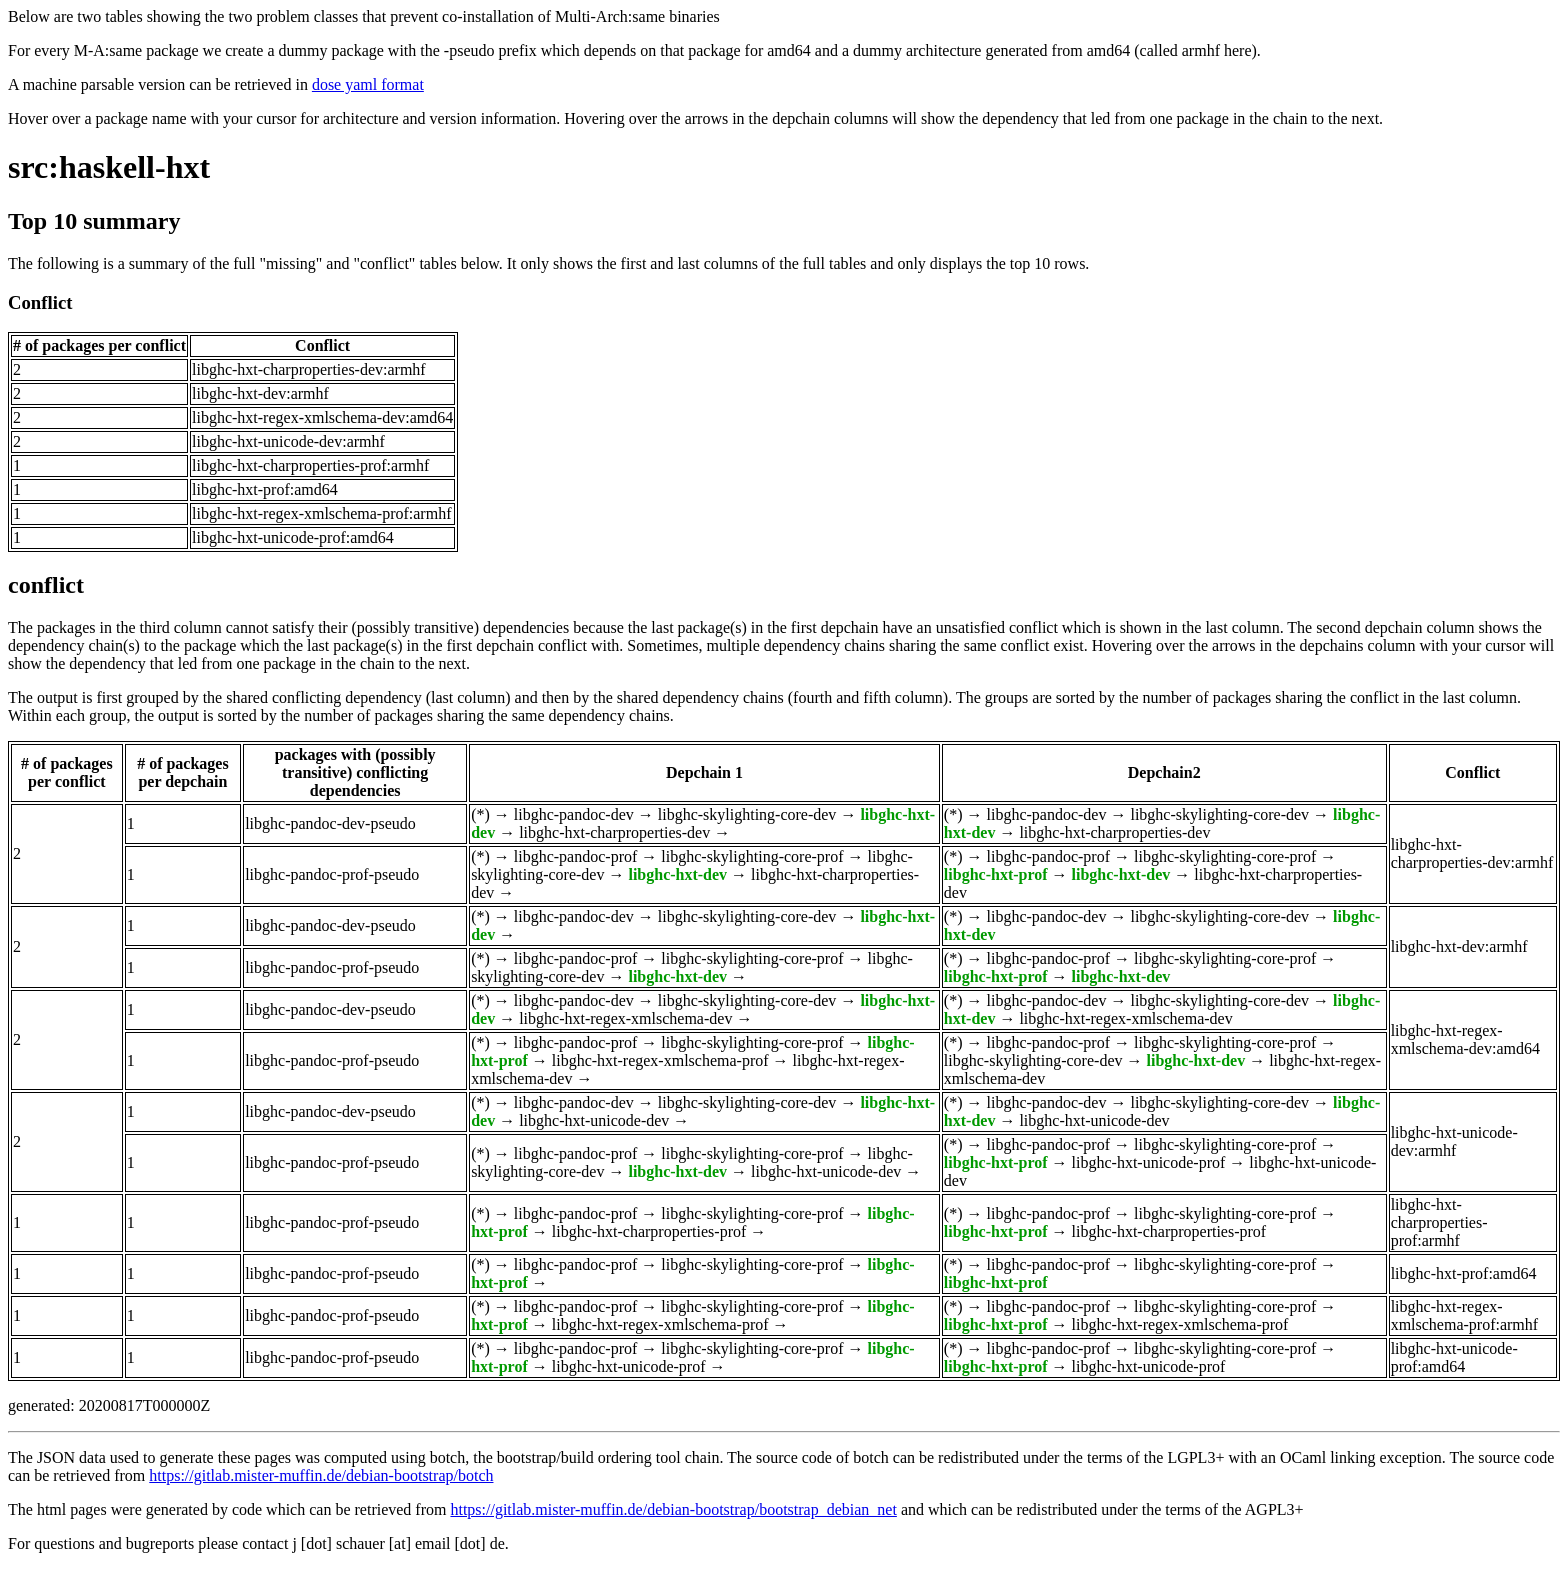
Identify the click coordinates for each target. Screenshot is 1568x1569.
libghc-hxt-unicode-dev (594, 1120)
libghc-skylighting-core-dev (747, 814)
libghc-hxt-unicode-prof (1149, 1162)
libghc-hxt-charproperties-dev (614, 832)
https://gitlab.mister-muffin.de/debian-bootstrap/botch (321, 1475)
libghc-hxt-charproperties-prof (649, 1231)
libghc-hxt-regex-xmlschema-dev (625, 1018)
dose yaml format (368, 84)
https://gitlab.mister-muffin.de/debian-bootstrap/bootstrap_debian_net (673, 1509)
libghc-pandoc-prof (576, 856)
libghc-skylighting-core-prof (752, 856)
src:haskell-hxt (109, 167)
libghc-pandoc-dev (574, 814)
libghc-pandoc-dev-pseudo (330, 823)
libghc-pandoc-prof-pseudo (332, 874)
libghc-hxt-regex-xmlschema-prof (660, 1060)
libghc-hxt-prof (996, 874)
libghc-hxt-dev (677, 874)
